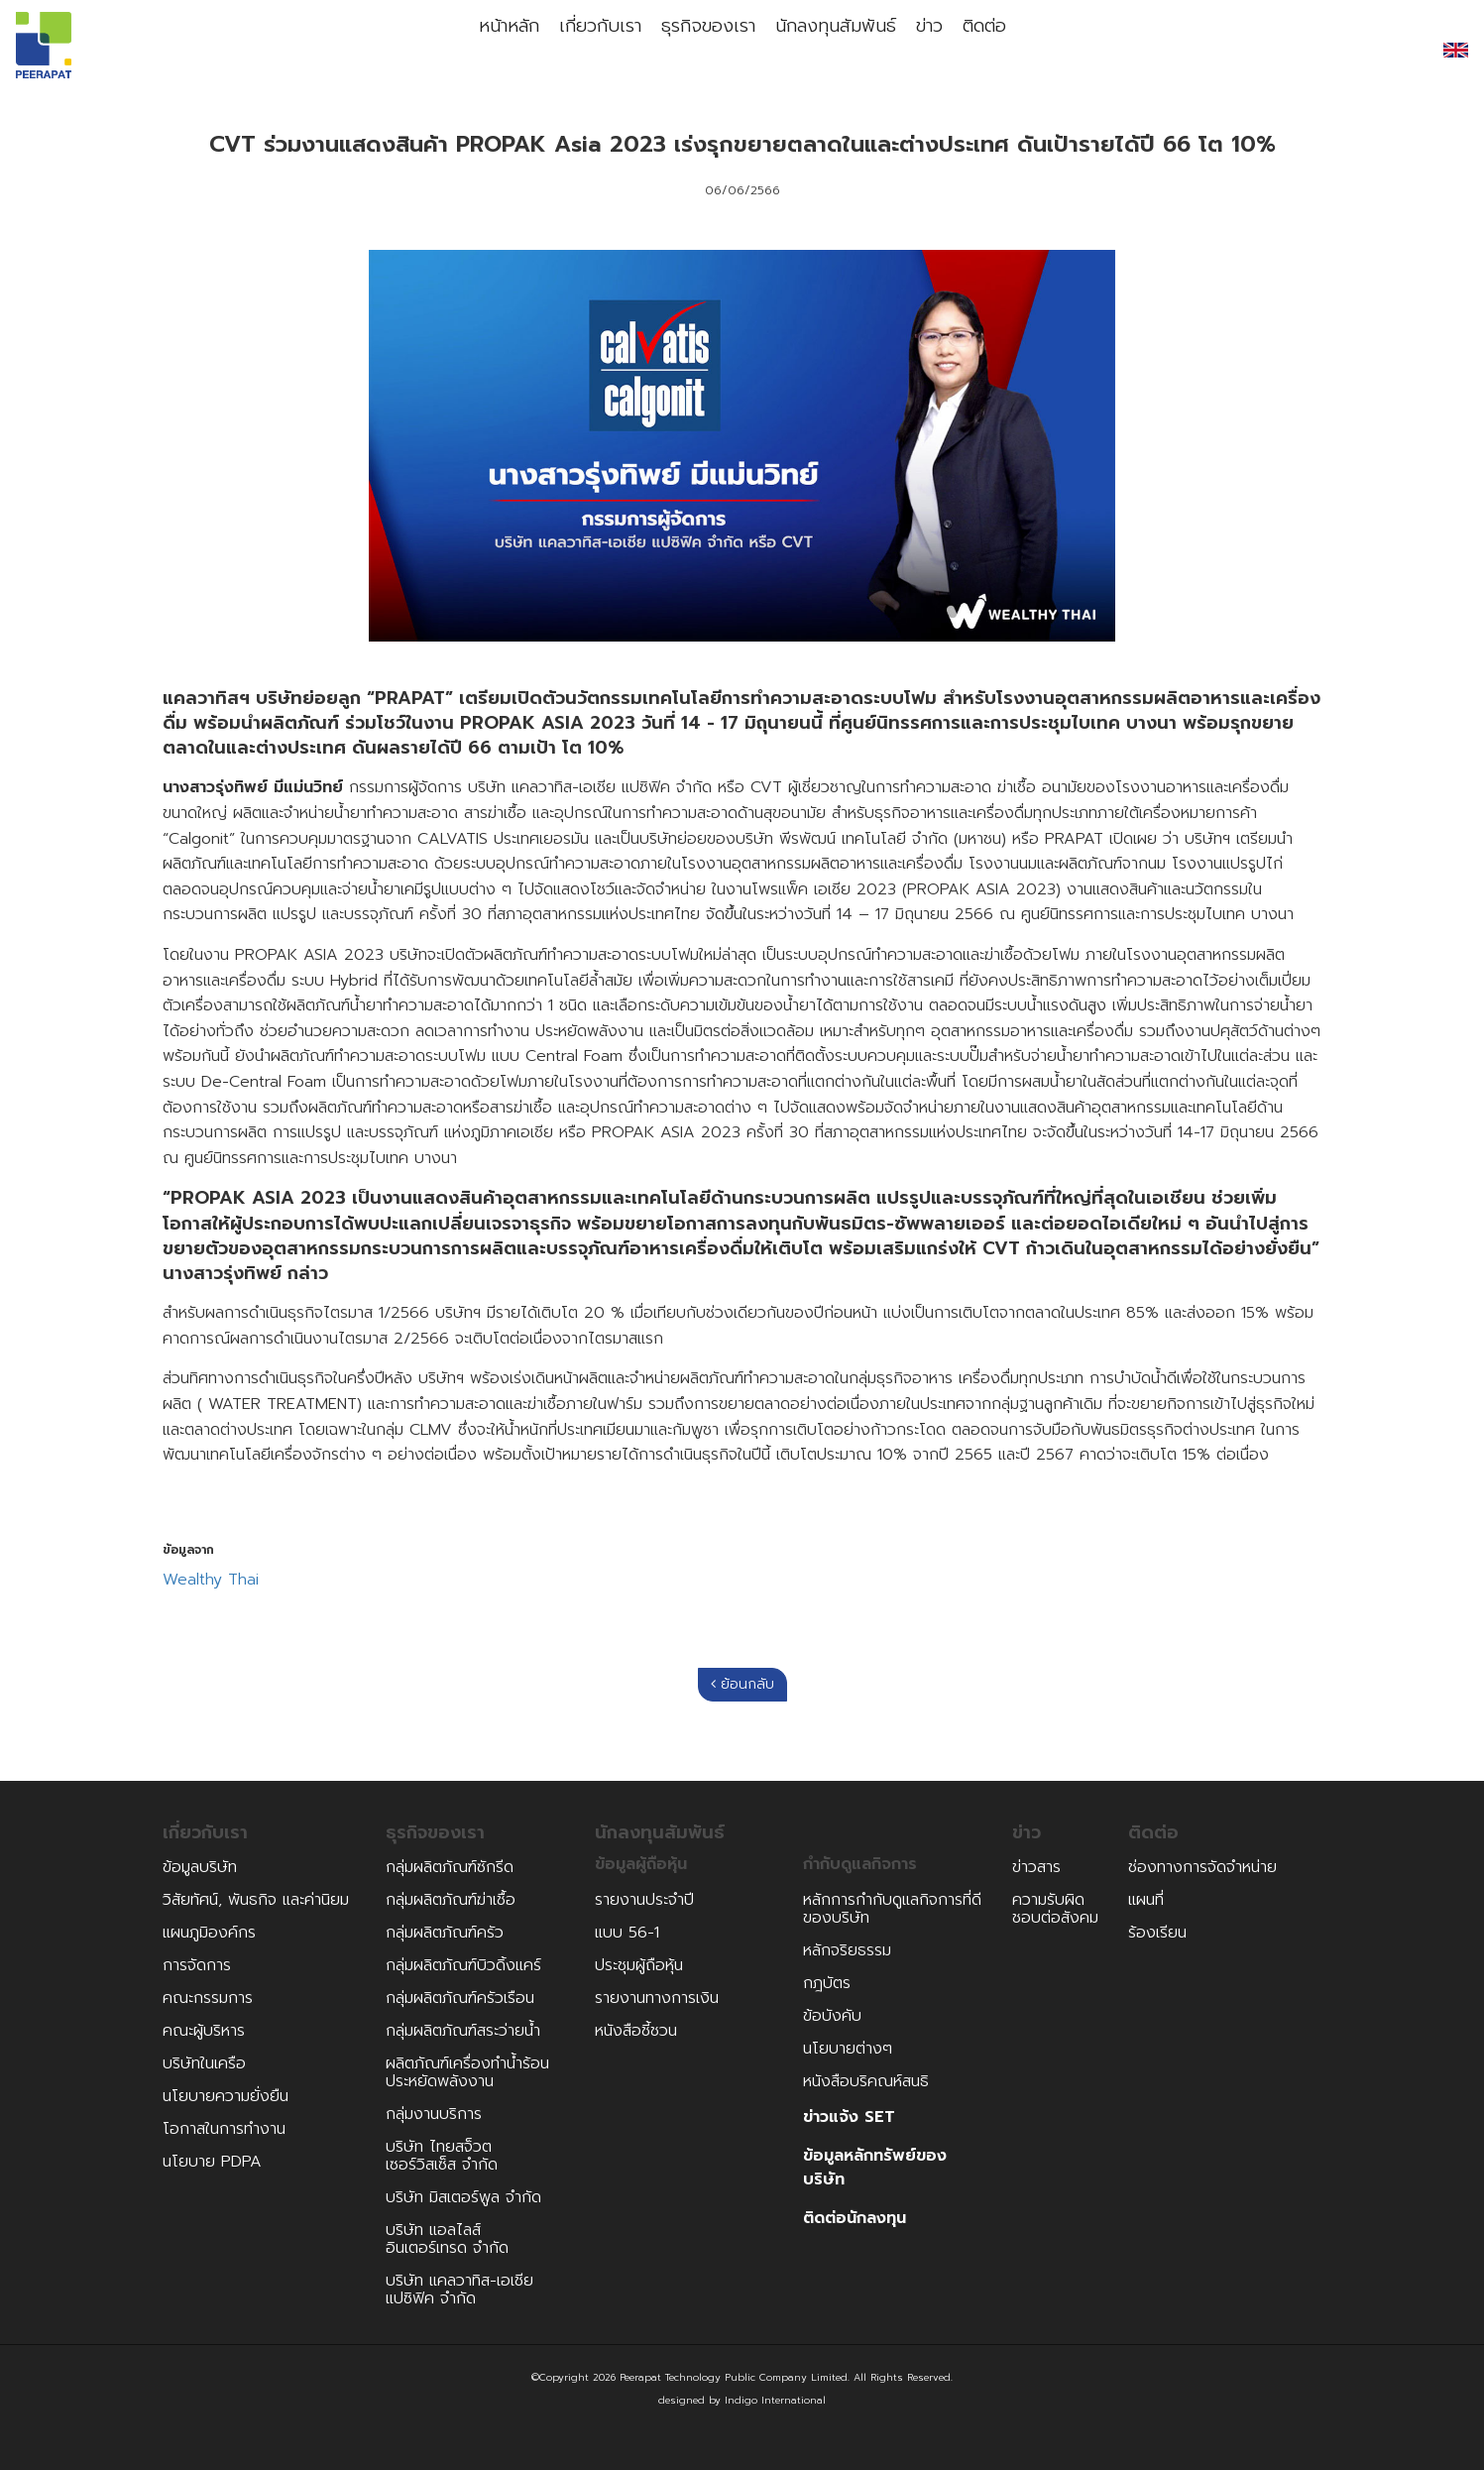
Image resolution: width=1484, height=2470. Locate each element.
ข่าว (937, 49)
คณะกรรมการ (208, 1998)
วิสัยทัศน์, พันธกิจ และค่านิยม (256, 1900)
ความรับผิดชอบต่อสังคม (1055, 1909)
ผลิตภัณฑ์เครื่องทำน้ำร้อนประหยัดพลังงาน (467, 2072)
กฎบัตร (827, 1983)
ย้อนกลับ (742, 1684)
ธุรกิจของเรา (700, 49)
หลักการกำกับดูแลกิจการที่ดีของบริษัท (892, 1909)
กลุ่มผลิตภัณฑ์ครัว (445, 1932)
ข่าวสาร (1036, 1867)
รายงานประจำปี (644, 1900)
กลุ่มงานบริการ (434, 2114)
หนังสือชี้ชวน (636, 2031)
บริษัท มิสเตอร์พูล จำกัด (463, 2197)
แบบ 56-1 (627, 1932)
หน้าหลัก (482, 49)
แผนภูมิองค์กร (209, 1932)
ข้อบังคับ (832, 2016)
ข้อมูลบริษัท (200, 1867)
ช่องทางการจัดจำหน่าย (1202, 1867)
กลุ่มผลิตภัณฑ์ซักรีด (450, 1867)
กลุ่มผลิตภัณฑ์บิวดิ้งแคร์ (463, 1965)
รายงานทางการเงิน (657, 1998)
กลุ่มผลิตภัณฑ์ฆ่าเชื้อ (450, 1900)
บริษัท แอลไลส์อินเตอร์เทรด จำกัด (447, 2239)
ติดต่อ (1009, 49)
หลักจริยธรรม (847, 1950)
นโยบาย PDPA (212, 2162)
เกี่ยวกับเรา (584, 49)
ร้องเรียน (1157, 1932)
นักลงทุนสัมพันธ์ (833, 49)
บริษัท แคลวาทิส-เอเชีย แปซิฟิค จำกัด (459, 2289)
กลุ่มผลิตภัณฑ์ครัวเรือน (460, 1998)
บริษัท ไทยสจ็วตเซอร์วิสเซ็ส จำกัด (442, 2155)
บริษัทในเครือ (204, 2063)
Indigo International (775, 2400)
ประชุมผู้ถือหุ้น (639, 1965)
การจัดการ (197, 1965)
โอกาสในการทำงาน (224, 2129)
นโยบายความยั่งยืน (225, 2096)
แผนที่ (1146, 1900)
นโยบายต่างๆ (847, 2048)
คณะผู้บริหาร (204, 2031)
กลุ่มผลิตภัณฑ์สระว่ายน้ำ (463, 2031)
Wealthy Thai (211, 1580)
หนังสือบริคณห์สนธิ (866, 2081)
